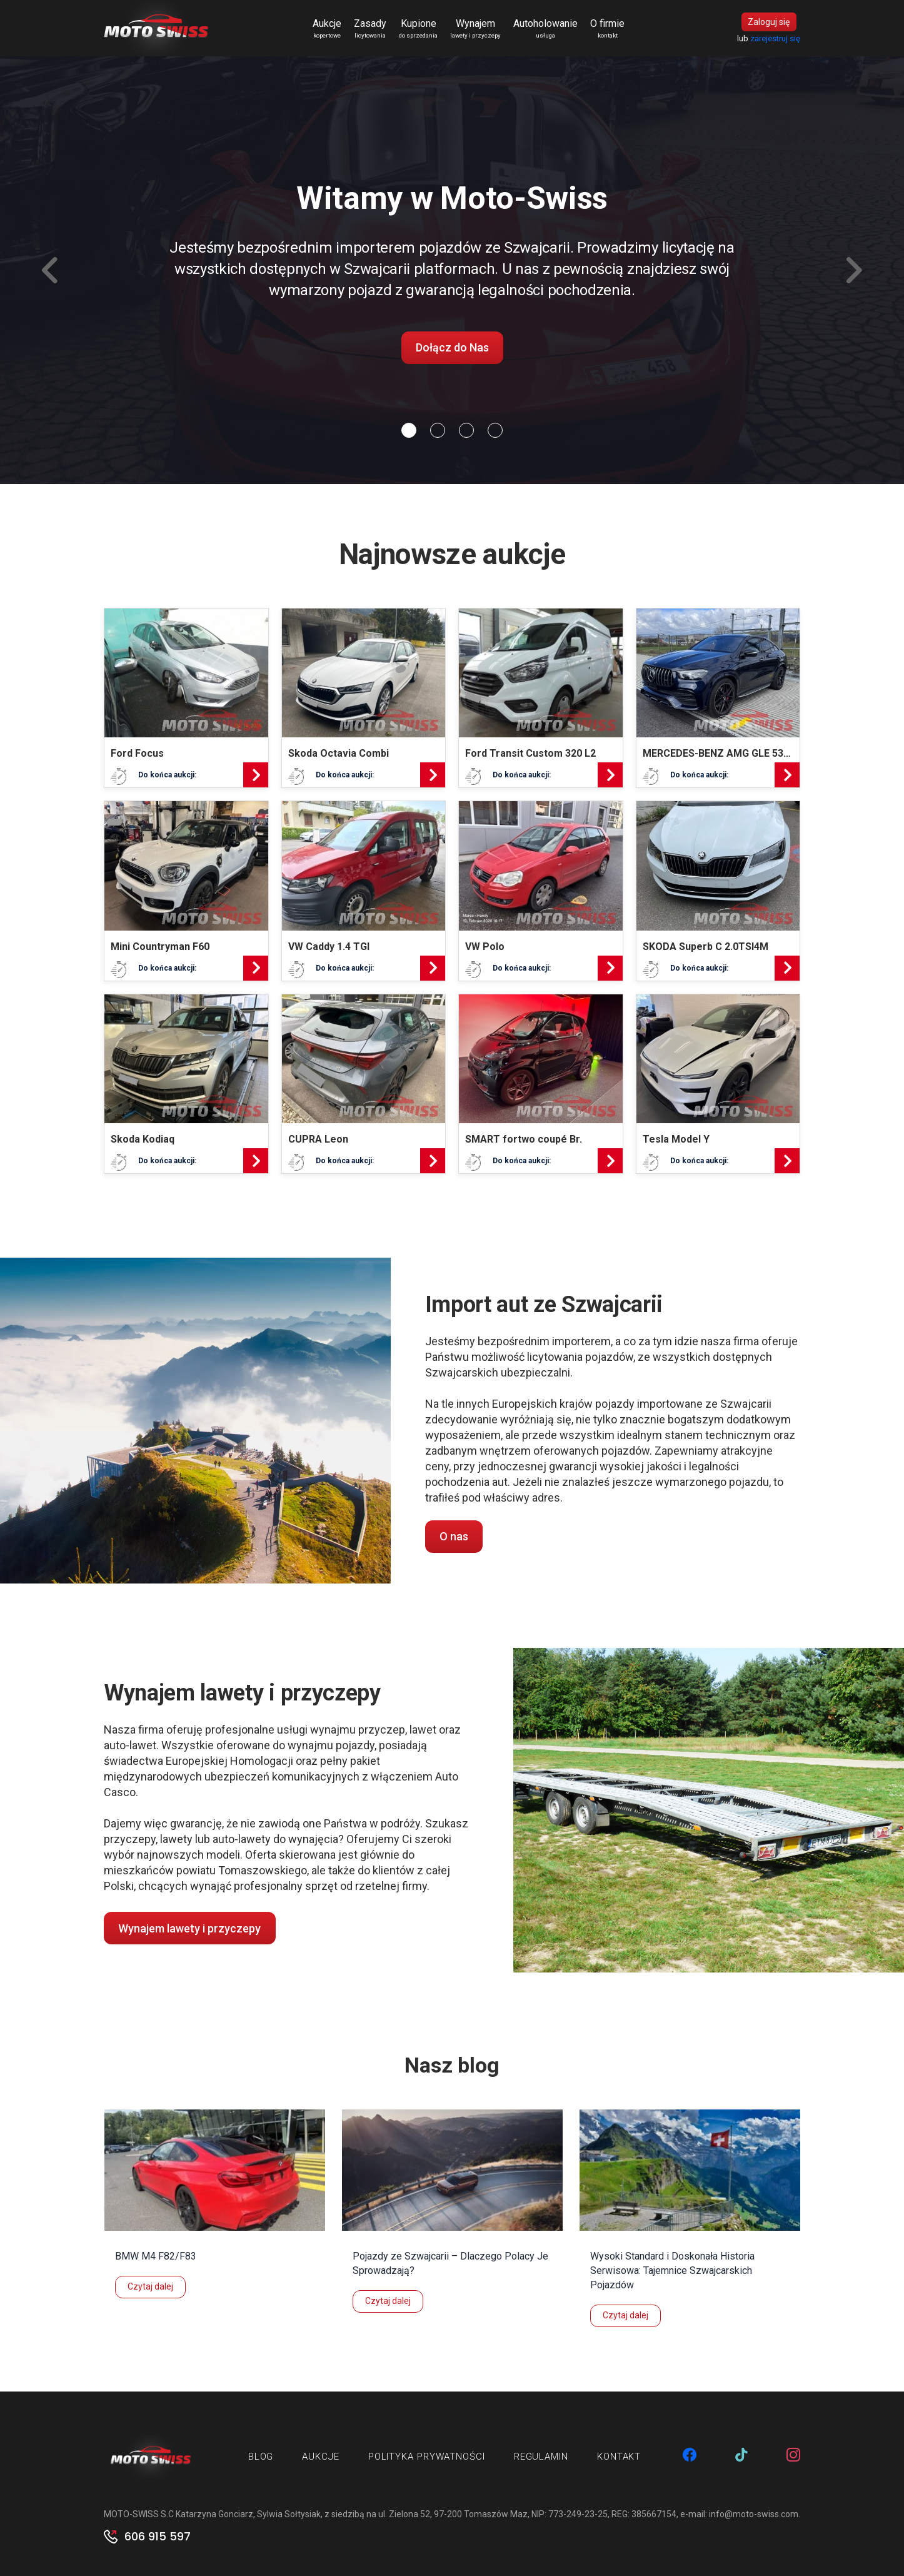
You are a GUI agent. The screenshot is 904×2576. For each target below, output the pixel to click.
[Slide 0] (408, 430)
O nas (453, 1536)
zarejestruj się (775, 38)
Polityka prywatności (426, 2456)
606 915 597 (157, 2536)
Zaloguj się (769, 22)
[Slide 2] (466, 430)
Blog (261, 2456)
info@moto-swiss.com (753, 2514)
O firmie (607, 29)
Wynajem (475, 29)
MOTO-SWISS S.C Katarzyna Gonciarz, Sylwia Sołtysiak (212, 2514)
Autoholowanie (545, 29)
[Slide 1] (437, 430)
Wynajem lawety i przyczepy (189, 1928)
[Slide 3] (495, 430)
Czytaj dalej (150, 2286)
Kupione (418, 29)
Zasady (370, 29)
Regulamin (541, 2456)
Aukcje (327, 29)
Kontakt (619, 2456)
